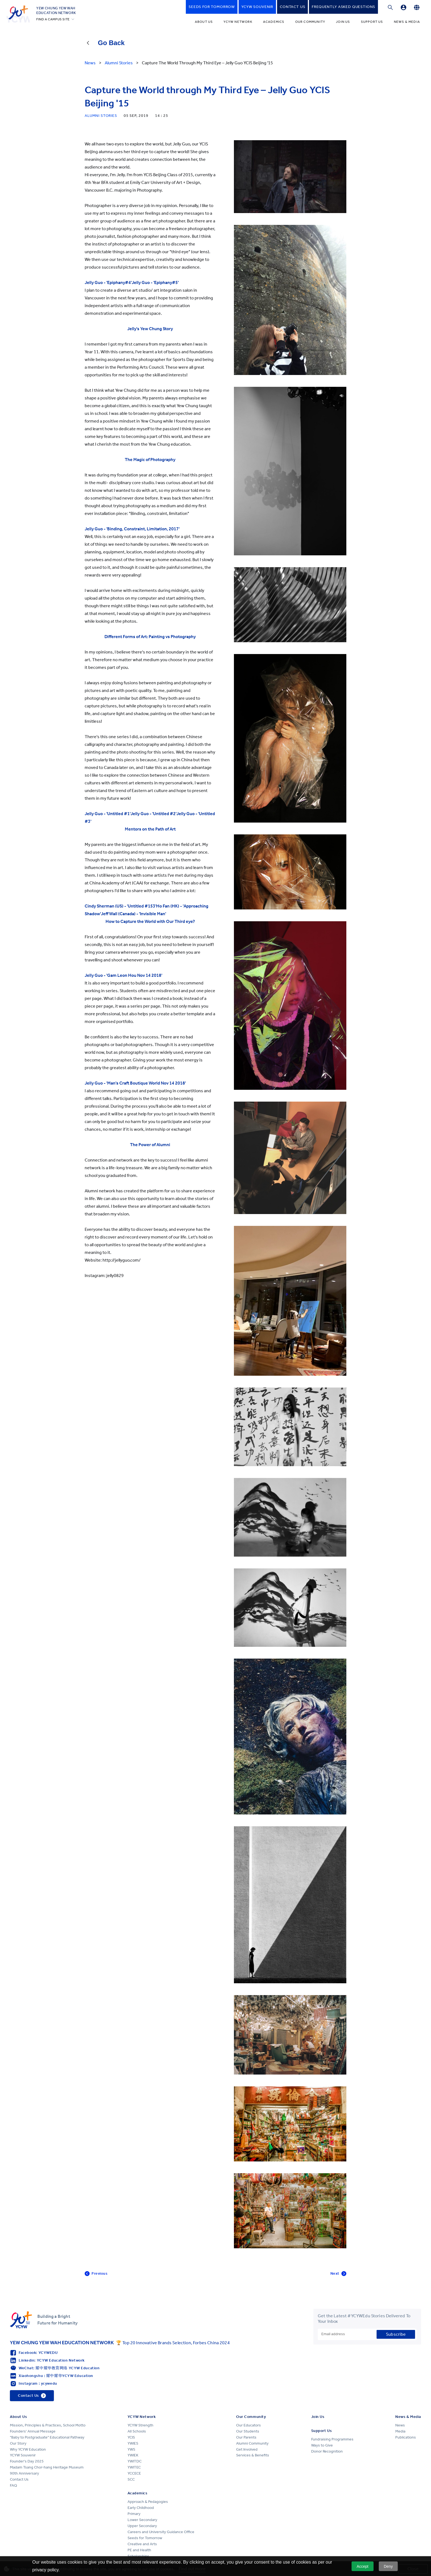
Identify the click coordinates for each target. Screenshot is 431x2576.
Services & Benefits (252, 2455)
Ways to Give (322, 2445)
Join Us (343, 22)
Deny (388, 2566)
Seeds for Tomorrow (145, 2538)
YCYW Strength (140, 2425)
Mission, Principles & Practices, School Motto (47, 2425)
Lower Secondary (142, 2519)
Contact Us (19, 2479)
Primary (134, 2513)
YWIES (133, 2443)
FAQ (13, 2485)
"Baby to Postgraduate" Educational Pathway (47, 2437)
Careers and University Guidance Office (161, 2532)
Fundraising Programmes (332, 2439)
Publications (405, 2437)
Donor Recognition (327, 2451)
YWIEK (133, 2455)
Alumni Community (252, 2443)
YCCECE (134, 2473)
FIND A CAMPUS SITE (53, 19)
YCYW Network (237, 22)
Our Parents (246, 2437)
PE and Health (139, 2550)
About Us (204, 22)
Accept (362, 2566)
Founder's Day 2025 (27, 2461)
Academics (273, 22)
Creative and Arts (142, 2544)
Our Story (18, 2443)
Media (400, 2431)
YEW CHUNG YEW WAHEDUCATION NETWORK (56, 10)
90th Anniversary (24, 2473)
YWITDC (135, 2461)
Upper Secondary (142, 2525)
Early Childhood (141, 2507)
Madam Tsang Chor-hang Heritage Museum (47, 2467)
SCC (131, 2479)
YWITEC (134, 2467)
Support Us (372, 22)
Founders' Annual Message (33, 2431)
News (400, 2425)
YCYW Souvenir (23, 2455)
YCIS (131, 2437)
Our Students (247, 2431)
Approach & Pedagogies (148, 2501)
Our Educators (248, 2425)
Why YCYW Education (28, 2449)
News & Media (407, 22)
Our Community (310, 22)
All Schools (137, 2431)
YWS (131, 2449)
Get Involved (247, 2449)
